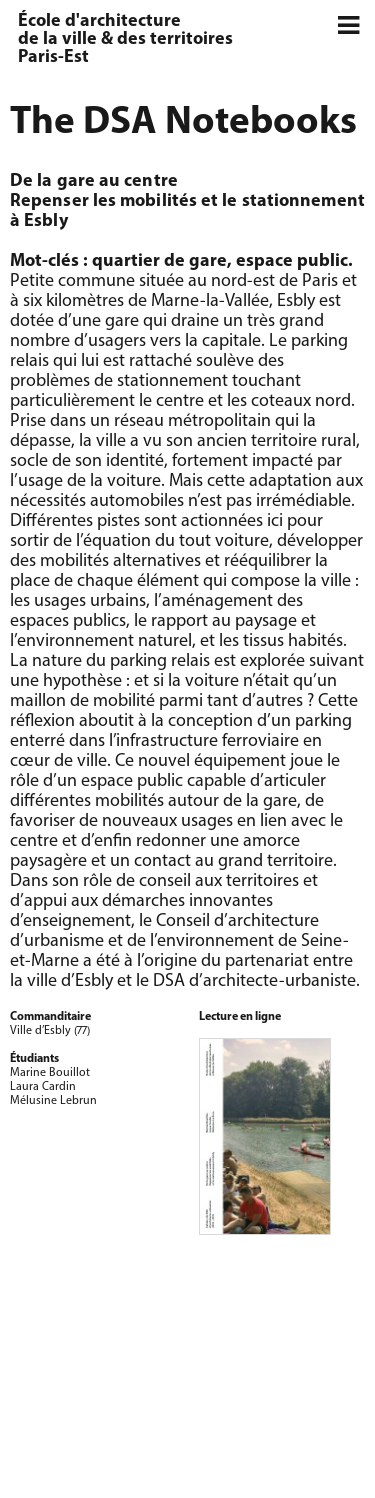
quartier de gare (159, 261)
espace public (292, 261)
